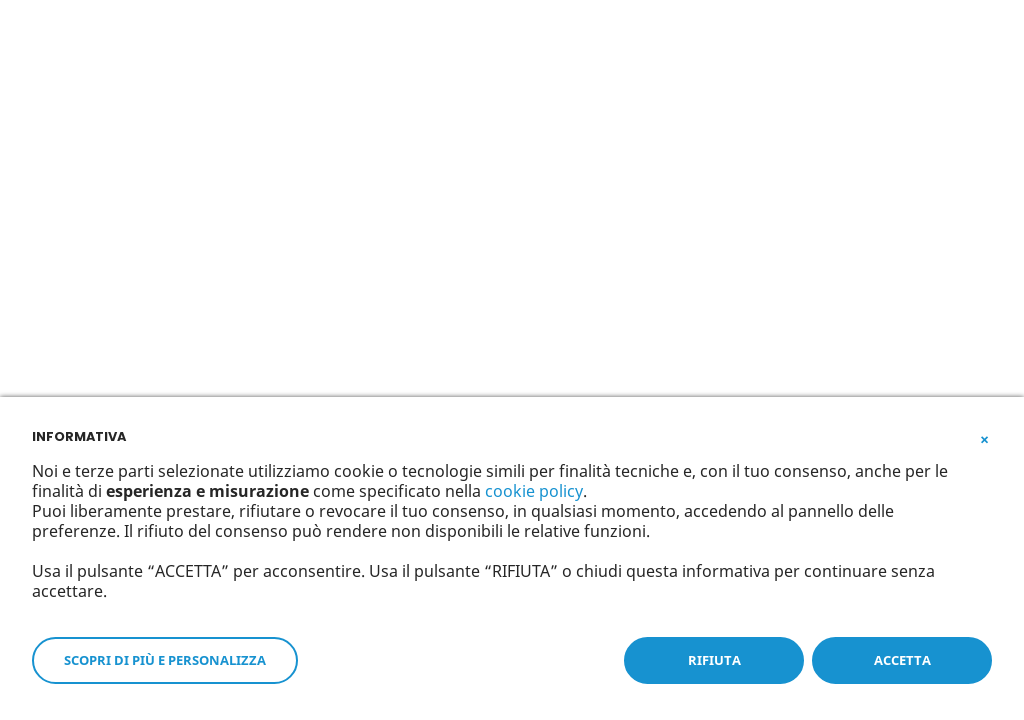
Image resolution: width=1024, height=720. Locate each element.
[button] (984, 435)
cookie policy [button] (534, 491)
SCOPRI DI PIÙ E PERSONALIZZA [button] (165, 660)
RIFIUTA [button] (714, 660)
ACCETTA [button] (902, 660)
